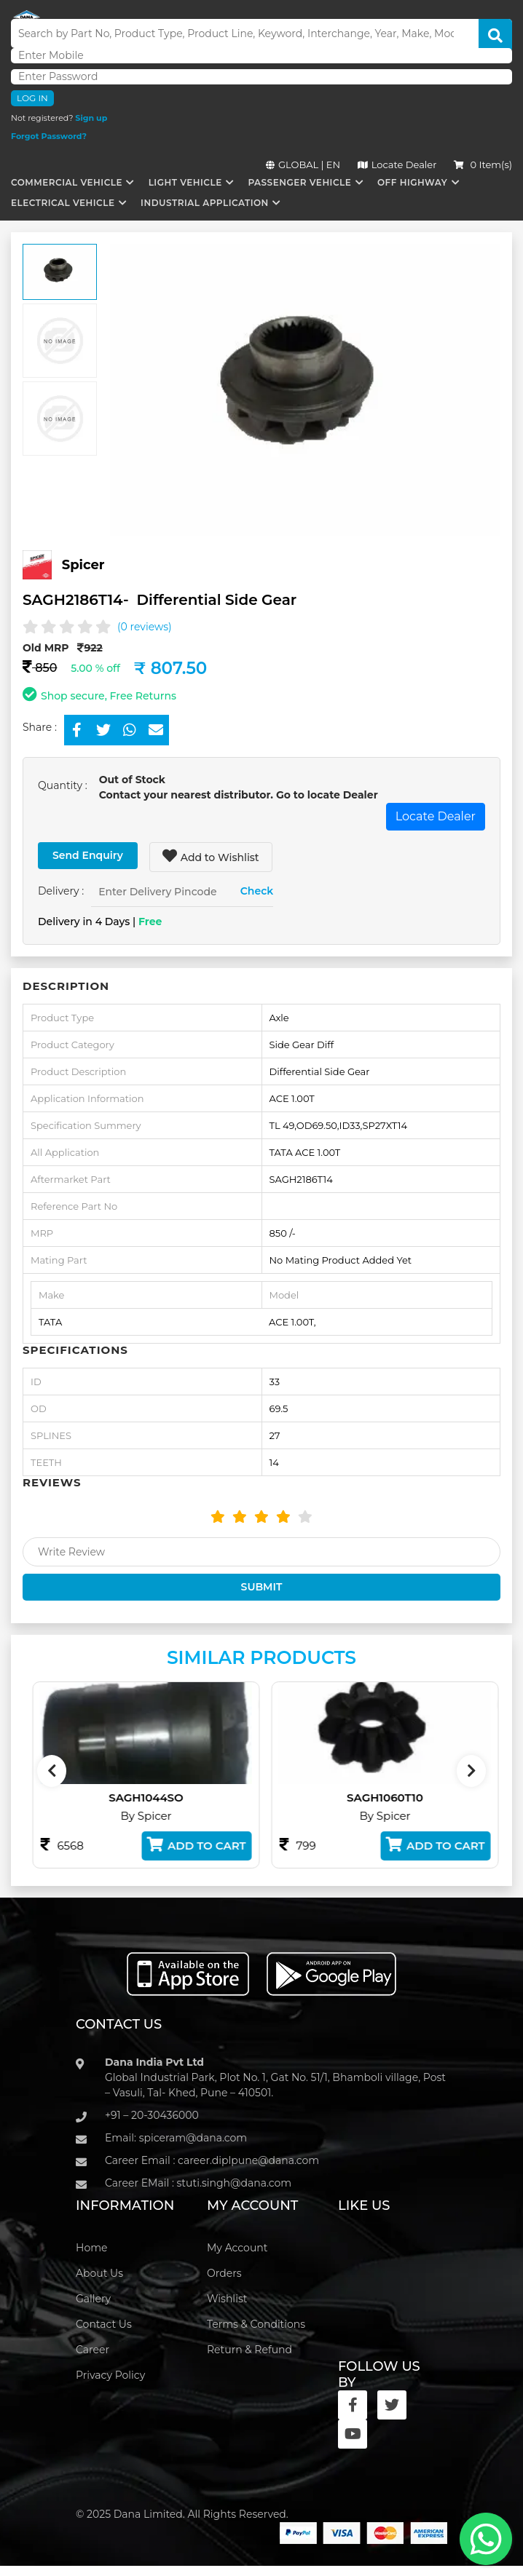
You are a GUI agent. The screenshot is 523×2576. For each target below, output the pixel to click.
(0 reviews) (144, 626)
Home (91, 2247)
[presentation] (51, 1771)
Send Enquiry (87, 855)
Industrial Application (205, 202)
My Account (237, 2247)
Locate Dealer (397, 164)
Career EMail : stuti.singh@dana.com (198, 2182)
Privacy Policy (110, 2375)
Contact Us (104, 2324)
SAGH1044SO (175, 1797)
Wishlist (227, 2298)
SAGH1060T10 (414, 1797)
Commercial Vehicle (66, 182)
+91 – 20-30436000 (152, 2115)
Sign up (91, 118)
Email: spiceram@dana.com (176, 2137)
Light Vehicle (185, 182)
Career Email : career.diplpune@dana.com (212, 2160)
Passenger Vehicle (299, 182)
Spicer (83, 565)
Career (92, 2349)
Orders (224, 2273)
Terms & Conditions (256, 2324)
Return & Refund (249, 2349)
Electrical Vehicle (62, 202)
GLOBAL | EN (303, 164)
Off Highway (412, 182)
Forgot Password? (49, 136)
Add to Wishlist (210, 856)
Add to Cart (225, 1844)
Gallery (93, 2298)
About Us (99, 2273)
